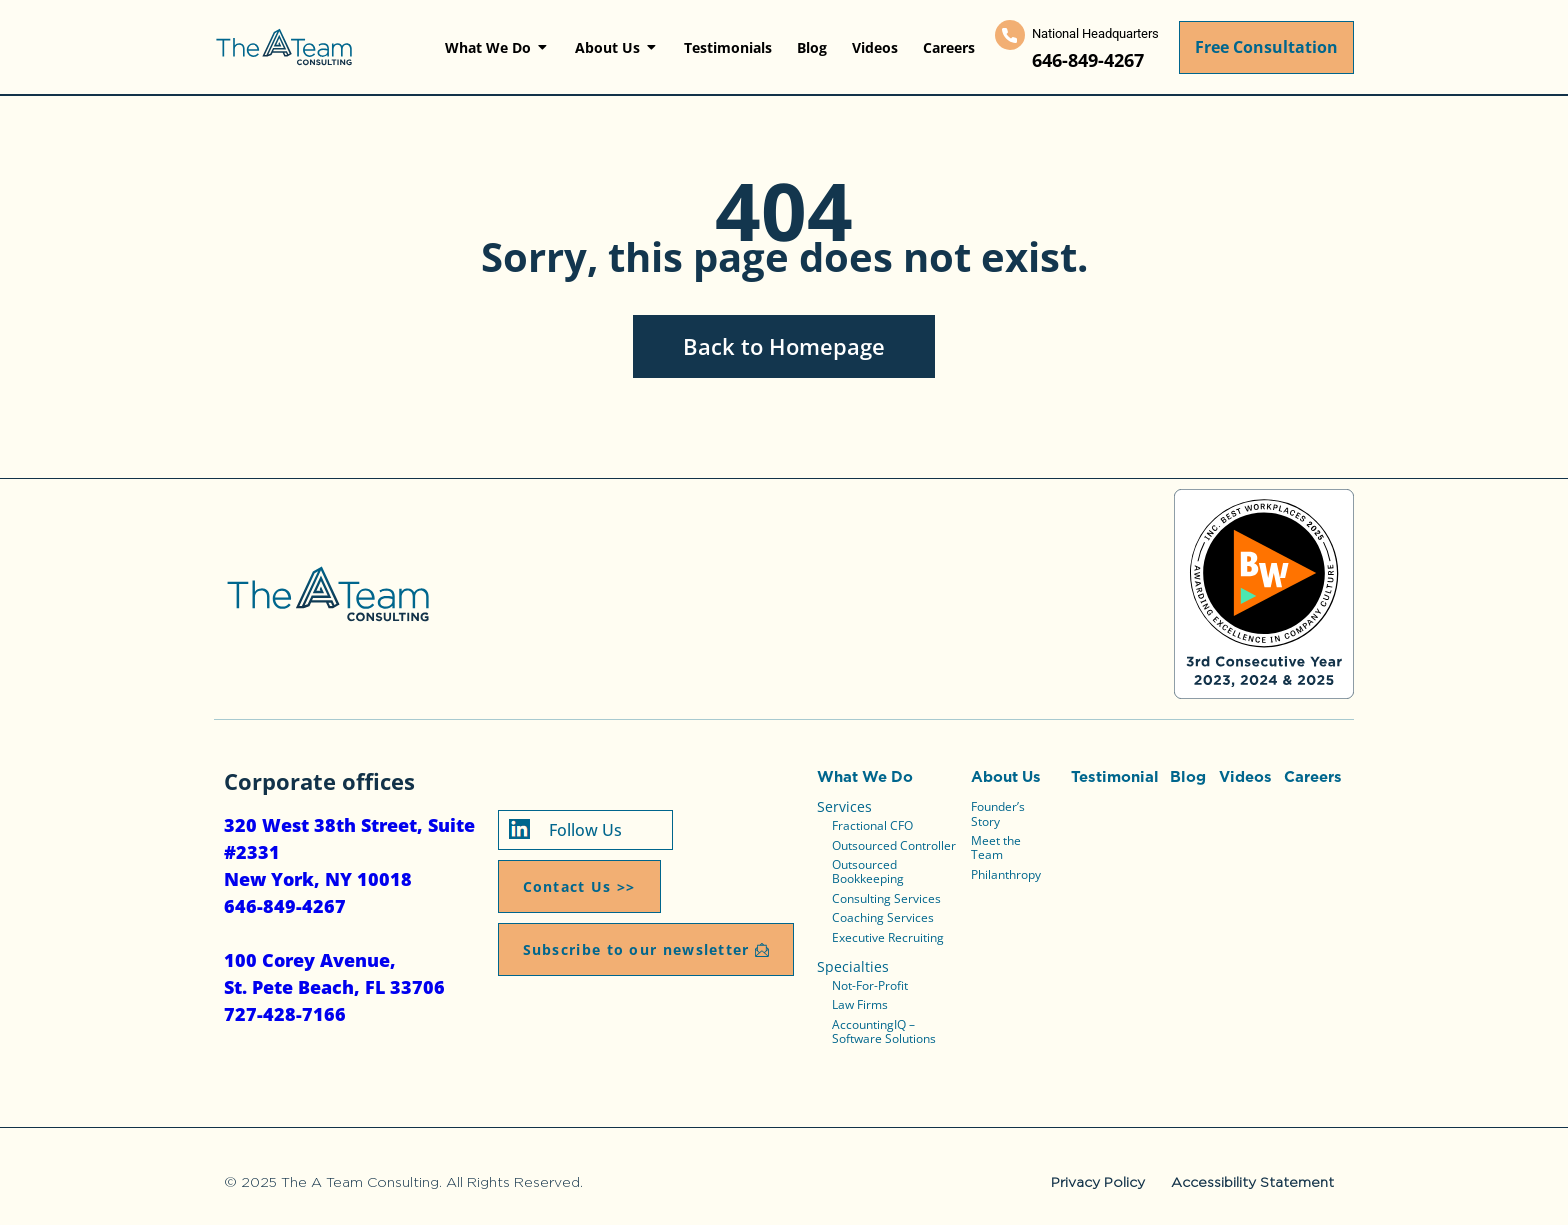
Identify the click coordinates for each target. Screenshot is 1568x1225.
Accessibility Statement (1252, 1181)
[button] (646, 949)
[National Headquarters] (1010, 35)
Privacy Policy (1098, 1181)
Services (844, 806)
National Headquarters (1095, 33)
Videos (1245, 776)
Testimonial (1115, 776)
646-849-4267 (1088, 60)
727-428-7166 (285, 1014)
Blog (1188, 776)
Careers (1313, 776)
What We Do (865, 776)
